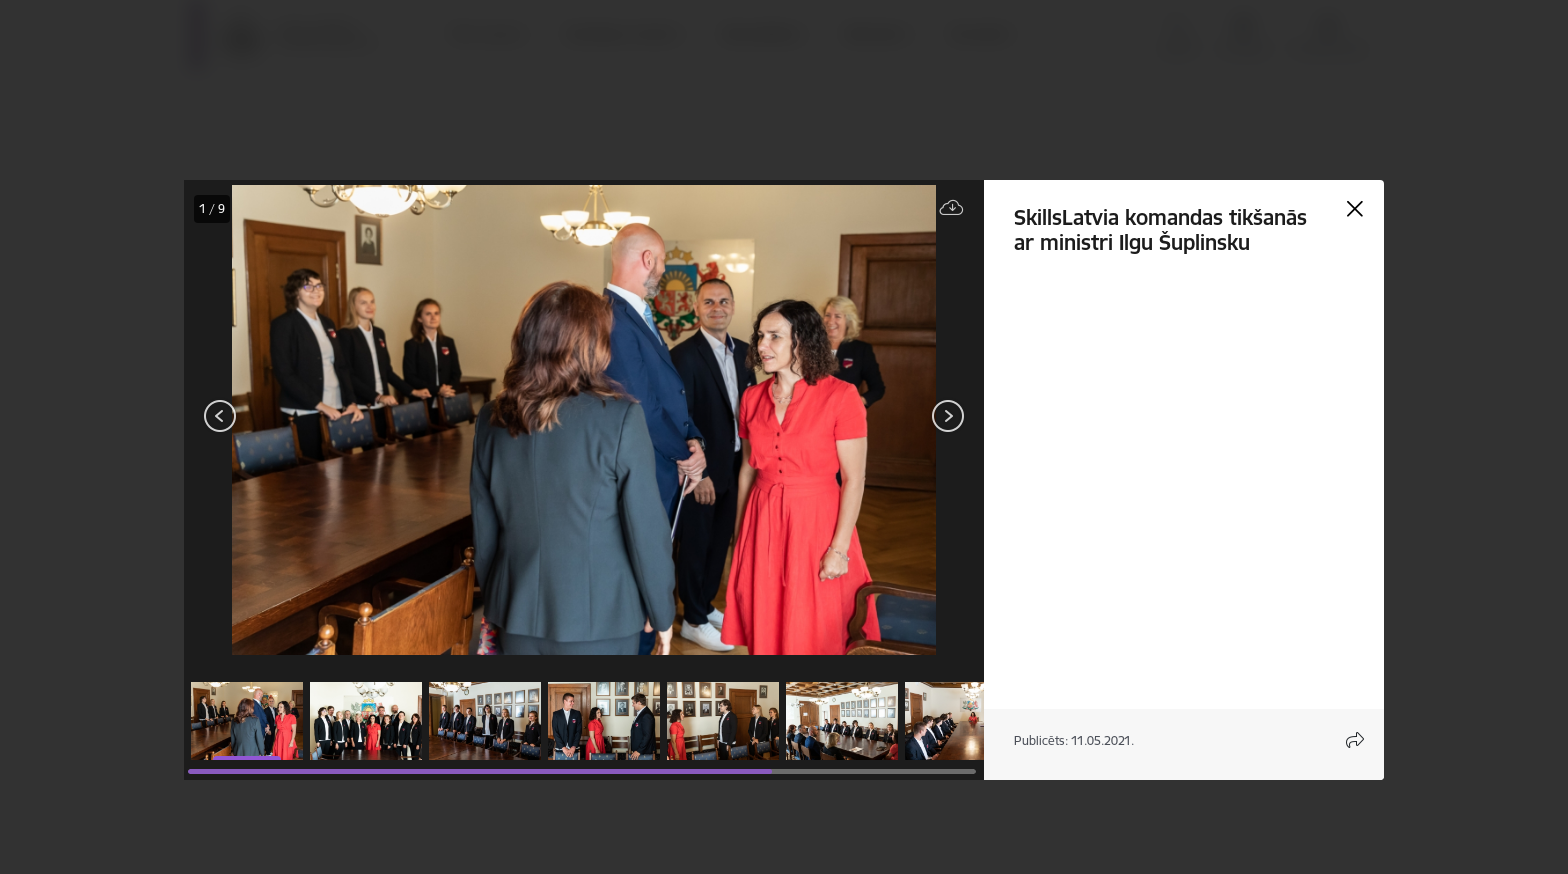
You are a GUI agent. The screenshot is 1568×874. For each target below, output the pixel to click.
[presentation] (304, 418)
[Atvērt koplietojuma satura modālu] (1355, 740)
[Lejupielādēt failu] (952, 208)
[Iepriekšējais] (220, 416)
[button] (247, 721)
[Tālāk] (948, 416)
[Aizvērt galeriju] (1355, 209)
